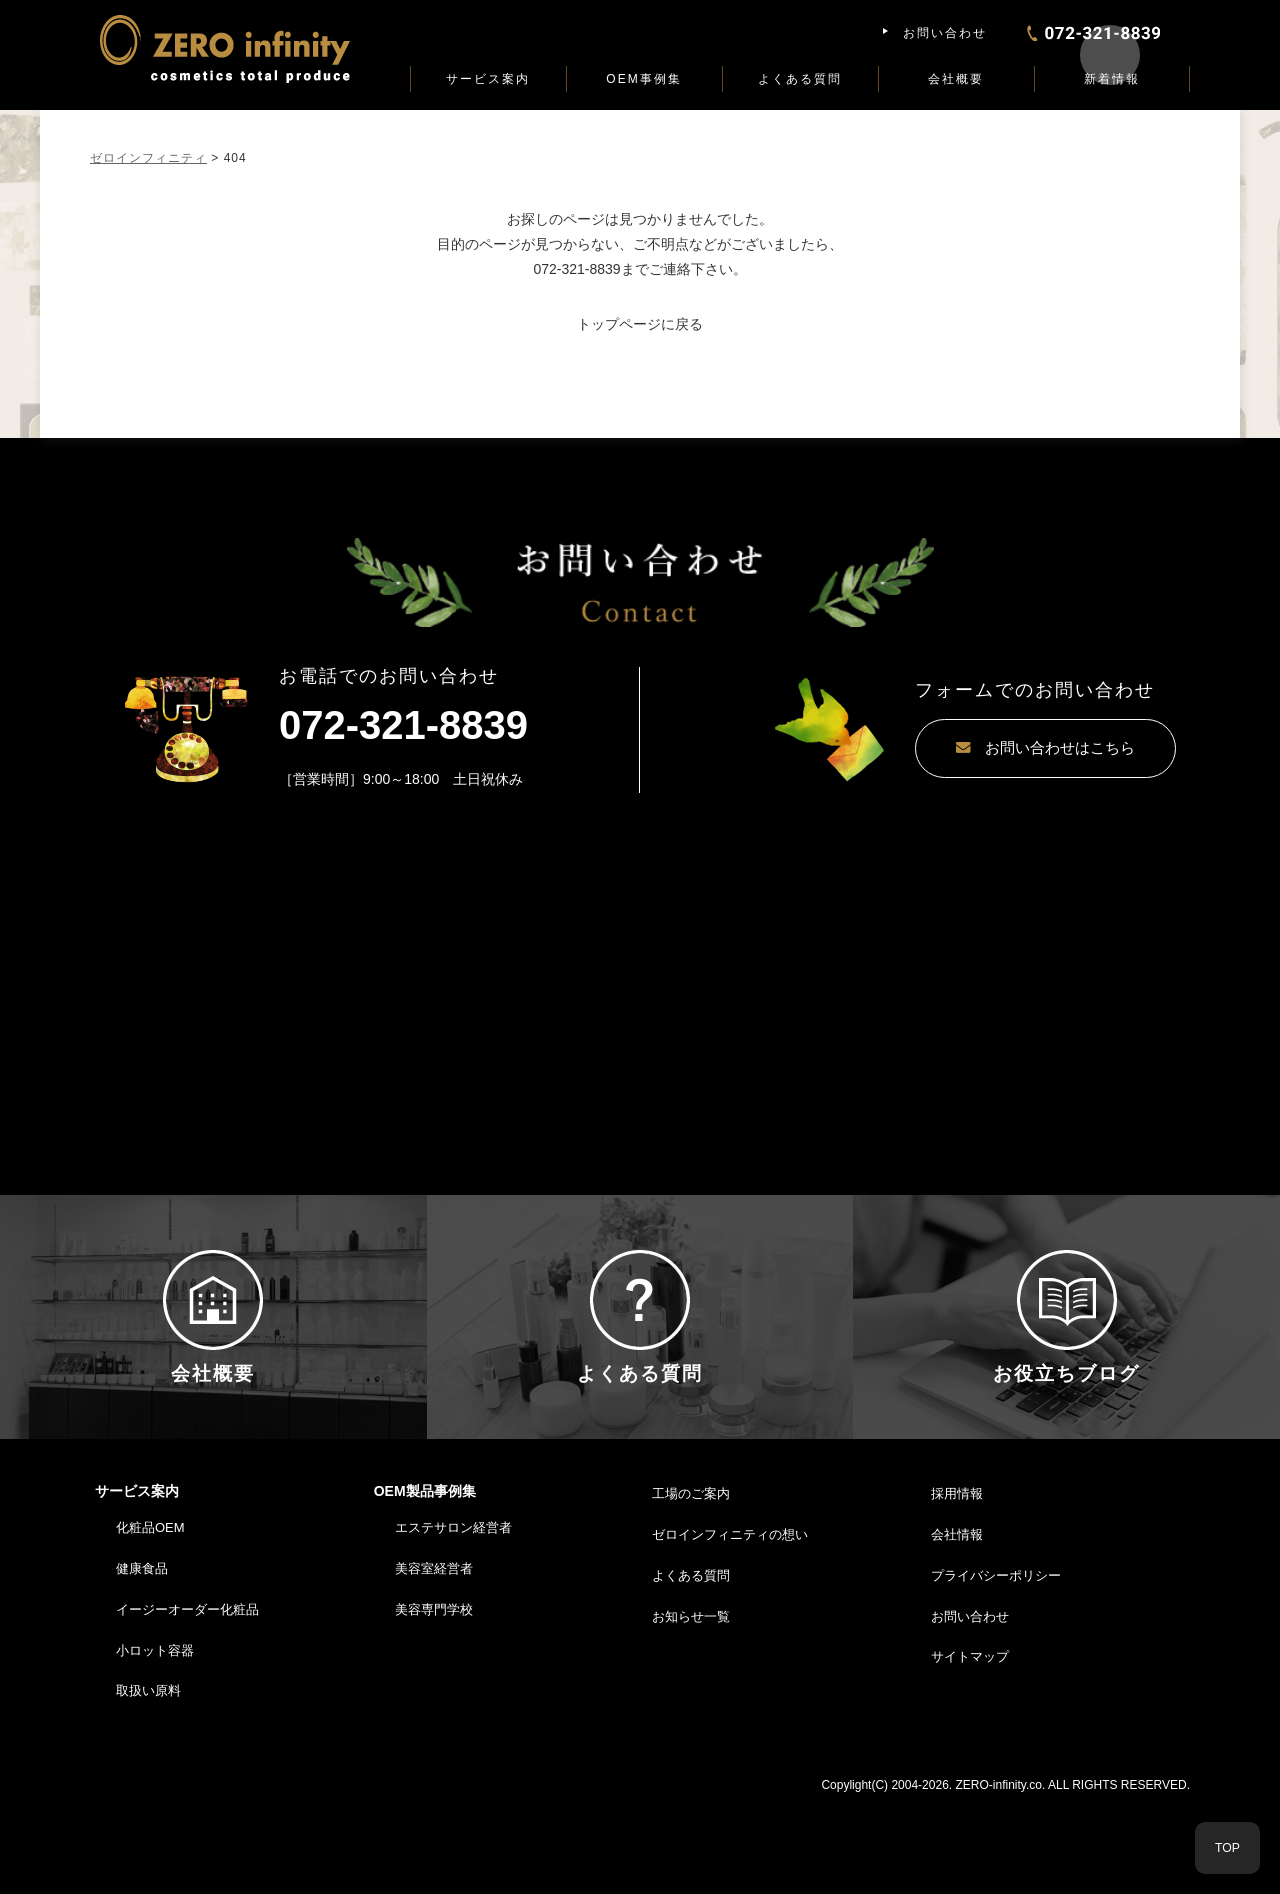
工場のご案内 (691, 1584)
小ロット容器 (155, 1740)
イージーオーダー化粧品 (187, 1699)
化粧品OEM (150, 1618)
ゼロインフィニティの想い (730, 1624)
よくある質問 (800, 79)
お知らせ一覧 (691, 1706)
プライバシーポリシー (996, 1665)
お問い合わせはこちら (995, 748)
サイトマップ (970, 1747)
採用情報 (957, 1584)
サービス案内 (488, 79)
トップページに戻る (640, 324)
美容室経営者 (434, 1658)
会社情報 (957, 1624)
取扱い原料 (148, 1781)
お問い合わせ (945, 33)
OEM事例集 (643, 79)
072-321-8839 (576, 269)
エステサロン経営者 (453, 1618)
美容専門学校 (434, 1699)
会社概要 (956, 79)
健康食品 (142, 1658)
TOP (1227, 1847)
